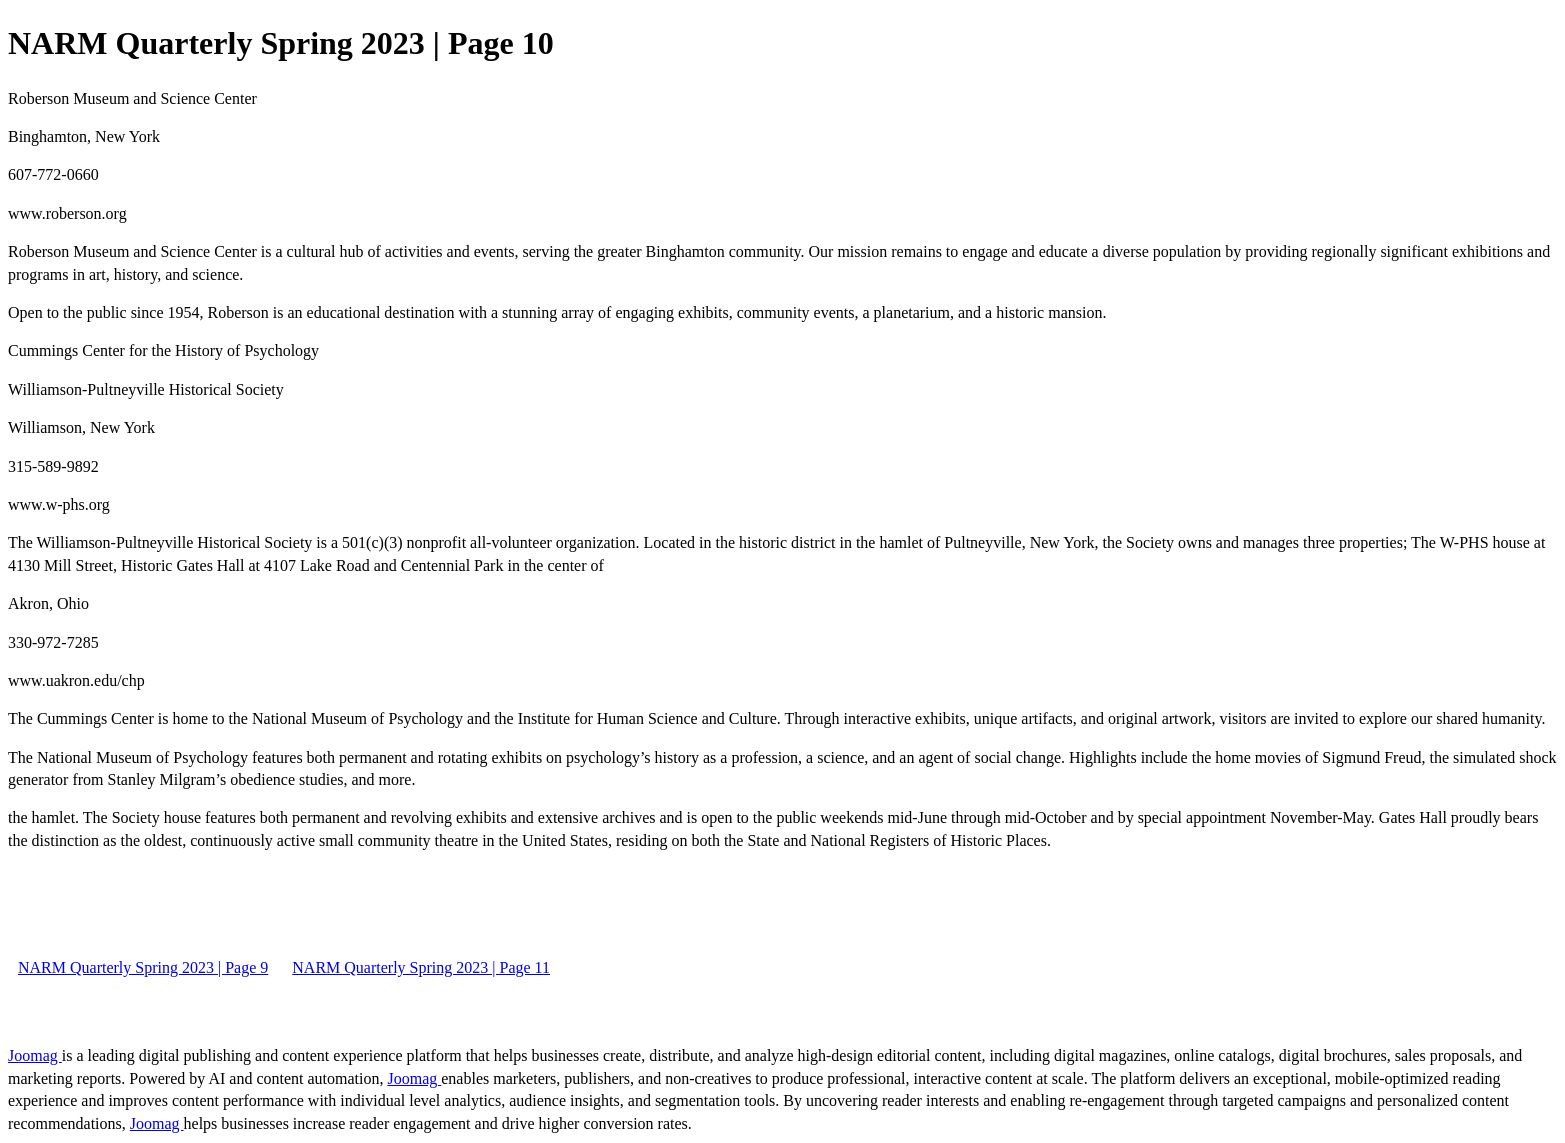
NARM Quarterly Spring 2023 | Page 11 (421, 967)
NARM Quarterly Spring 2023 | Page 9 (143, 967)
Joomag (35, 1055)
